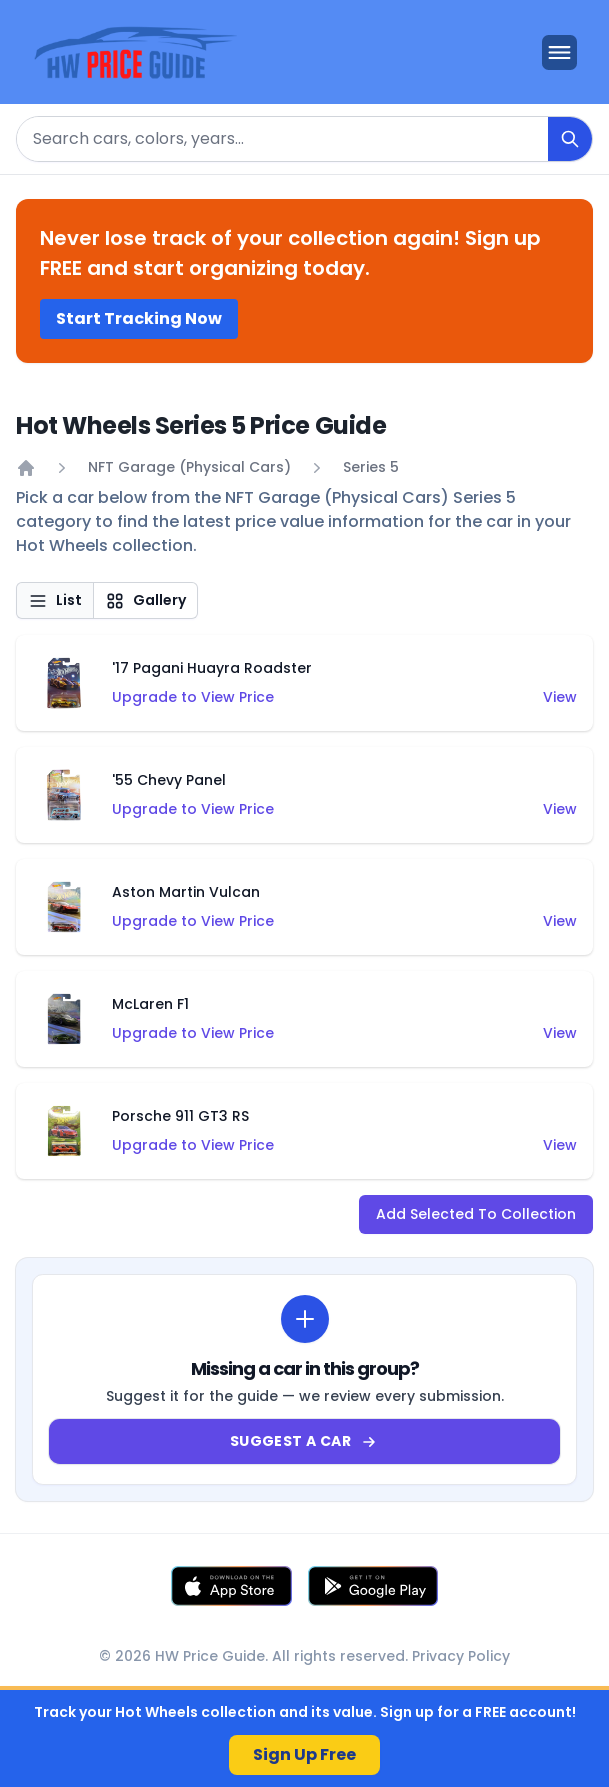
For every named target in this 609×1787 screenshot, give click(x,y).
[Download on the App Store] (231, 1586)
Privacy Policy (461, 1656)
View (560, 697)
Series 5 (371, 467)
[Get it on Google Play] (373, 1586)
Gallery (145, 600)
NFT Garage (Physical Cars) (189, 467)
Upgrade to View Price (193, 697)
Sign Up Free (304, 1754)
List (55, 600)
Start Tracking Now (139, 318)
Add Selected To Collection (476, 1214)
